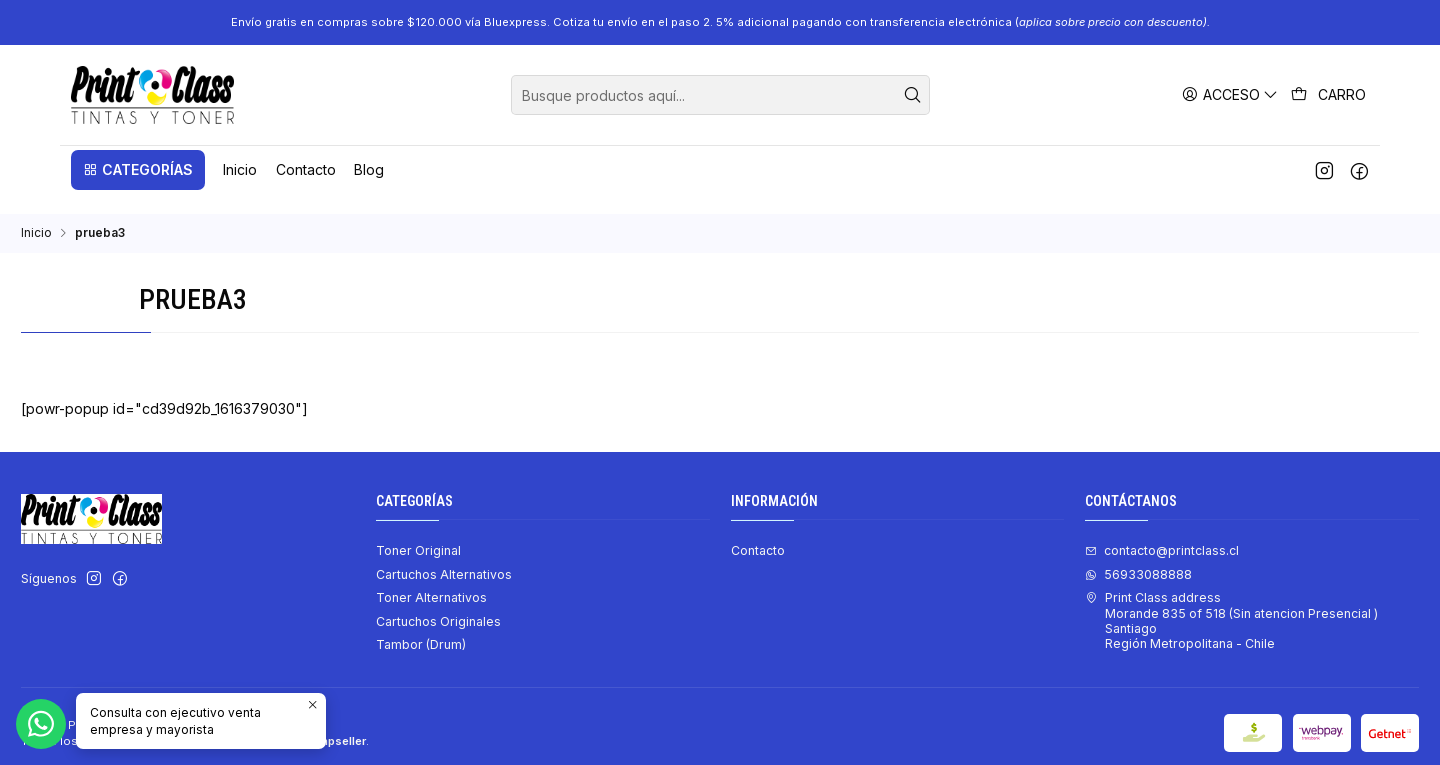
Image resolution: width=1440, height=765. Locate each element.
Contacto (758, 532)
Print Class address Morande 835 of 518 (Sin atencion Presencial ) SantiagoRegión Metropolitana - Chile (1231, 602)
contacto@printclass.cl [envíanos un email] (1162, 532)
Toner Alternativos (431, 579)
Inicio (36, 215)
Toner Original (418, 532)
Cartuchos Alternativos (444, 556)
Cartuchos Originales (438, 603)
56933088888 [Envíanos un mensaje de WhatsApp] (1138, 556)
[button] (138, 170)
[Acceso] (1230, 94)
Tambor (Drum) (421, 626)
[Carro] (1329, 95)
